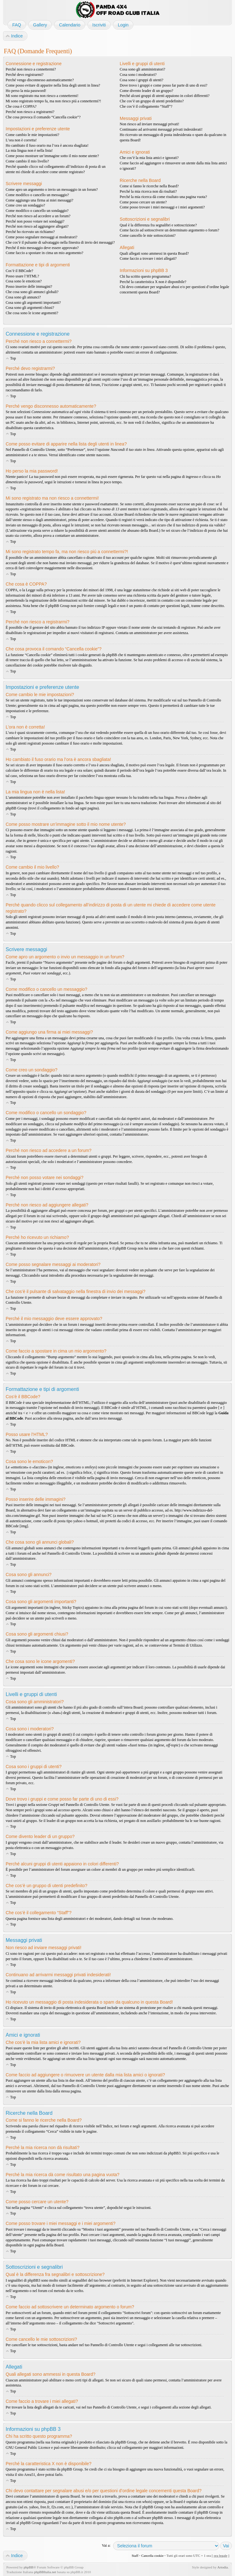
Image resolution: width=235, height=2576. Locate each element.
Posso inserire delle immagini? (29, 286)
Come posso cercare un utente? (143, 202)
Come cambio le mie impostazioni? (32, 135)
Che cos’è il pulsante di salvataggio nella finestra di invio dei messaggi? (60, 242)
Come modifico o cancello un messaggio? (37, 195)
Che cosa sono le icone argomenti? (32, 313)
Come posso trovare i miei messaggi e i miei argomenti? (162, 207)
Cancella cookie (152, 2555)
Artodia (222, 2567)
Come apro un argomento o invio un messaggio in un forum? (52, 189)
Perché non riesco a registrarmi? (30, 112)
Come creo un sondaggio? (25, 205)
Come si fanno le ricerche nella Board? (149, 186)
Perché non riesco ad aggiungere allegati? (37, 226)
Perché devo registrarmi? (24, 74)
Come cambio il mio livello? (27, 161)
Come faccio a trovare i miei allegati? (148, 258)
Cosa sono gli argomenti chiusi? (30, 307)
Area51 (29, 2474)
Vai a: (106, 2545)
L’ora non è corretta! (21, 140)
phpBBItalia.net (45, 2572)
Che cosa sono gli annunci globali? (32, 292)
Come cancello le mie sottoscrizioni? (147, 235)
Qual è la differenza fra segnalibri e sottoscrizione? (158, 225)
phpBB (28, 2567)
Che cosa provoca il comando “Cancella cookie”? (43, 117)
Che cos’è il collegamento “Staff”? (146, 106)
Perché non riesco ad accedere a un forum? (38, 216)
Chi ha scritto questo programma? (145, 276)
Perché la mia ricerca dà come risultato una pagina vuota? (163, 197)
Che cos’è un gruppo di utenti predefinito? (152, 101)
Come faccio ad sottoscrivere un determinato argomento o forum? (169, 230)
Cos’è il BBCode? (19, 271)
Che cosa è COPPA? (21, 106)
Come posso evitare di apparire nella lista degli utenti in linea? (53, 85)
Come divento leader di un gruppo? (146, 90)
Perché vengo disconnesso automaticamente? (40, 80)
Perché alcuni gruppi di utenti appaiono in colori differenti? (164, 96)
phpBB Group (126, 2442)
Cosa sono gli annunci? (23, 297)
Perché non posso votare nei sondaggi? (35, 221)
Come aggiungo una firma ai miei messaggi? (39, 200)
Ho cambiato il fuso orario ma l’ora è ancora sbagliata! (47, 145)
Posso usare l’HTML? (22, 276)
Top (13, 358)
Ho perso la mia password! (26, 90)
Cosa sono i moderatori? (138, 74)
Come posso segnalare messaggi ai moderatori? (41, 237)
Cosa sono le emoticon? (24, 281)
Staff (135, 2555)
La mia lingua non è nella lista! (29, 150)
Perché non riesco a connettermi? (31, 69)
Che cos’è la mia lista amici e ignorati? (149, 158)
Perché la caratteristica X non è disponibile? (153, 282)
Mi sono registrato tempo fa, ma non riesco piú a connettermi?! (53, 101)
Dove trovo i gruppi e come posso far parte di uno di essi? (163, 85)
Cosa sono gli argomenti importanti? (33, 302)
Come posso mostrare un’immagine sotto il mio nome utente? (52, 156)
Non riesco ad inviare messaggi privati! (149, 124)
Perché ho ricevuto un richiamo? (30, 232)
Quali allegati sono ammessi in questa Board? (154, 253)
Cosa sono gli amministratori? (142, 69)
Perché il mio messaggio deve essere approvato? (42, 248)
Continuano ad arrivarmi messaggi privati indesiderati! (161, 129)
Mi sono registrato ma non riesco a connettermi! (42, 96)
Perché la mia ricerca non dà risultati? (148, 191)
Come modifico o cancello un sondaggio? (37, 210)
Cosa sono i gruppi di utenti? (141, 80)
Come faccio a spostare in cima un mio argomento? (44, 253)
